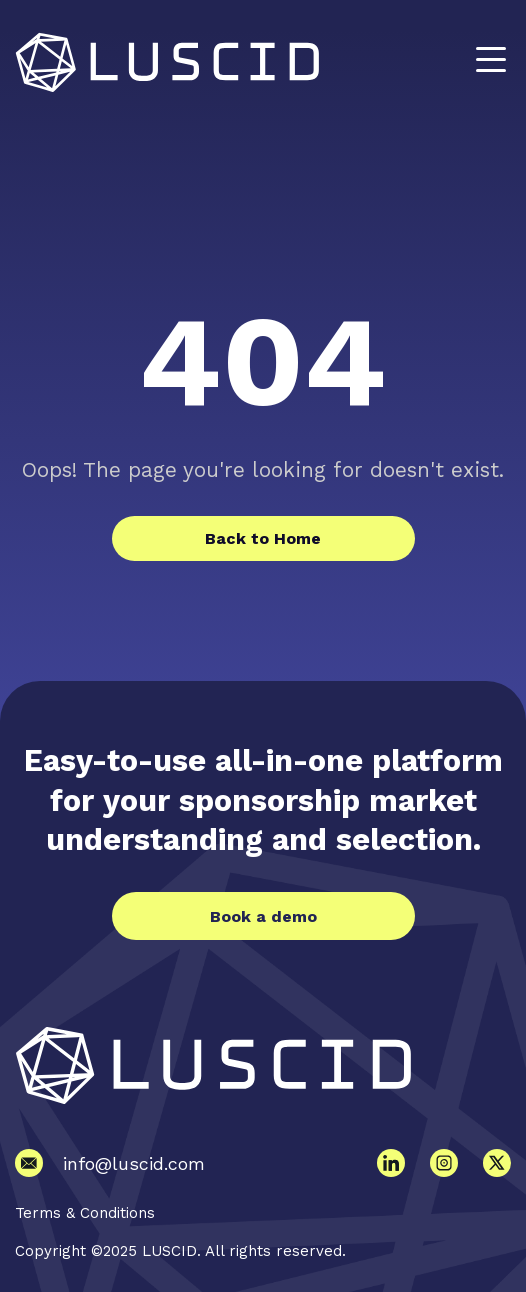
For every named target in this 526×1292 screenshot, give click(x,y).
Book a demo (263, 916)
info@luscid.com (134, 1163)
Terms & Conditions (85, 1213)
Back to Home (263, 538)
